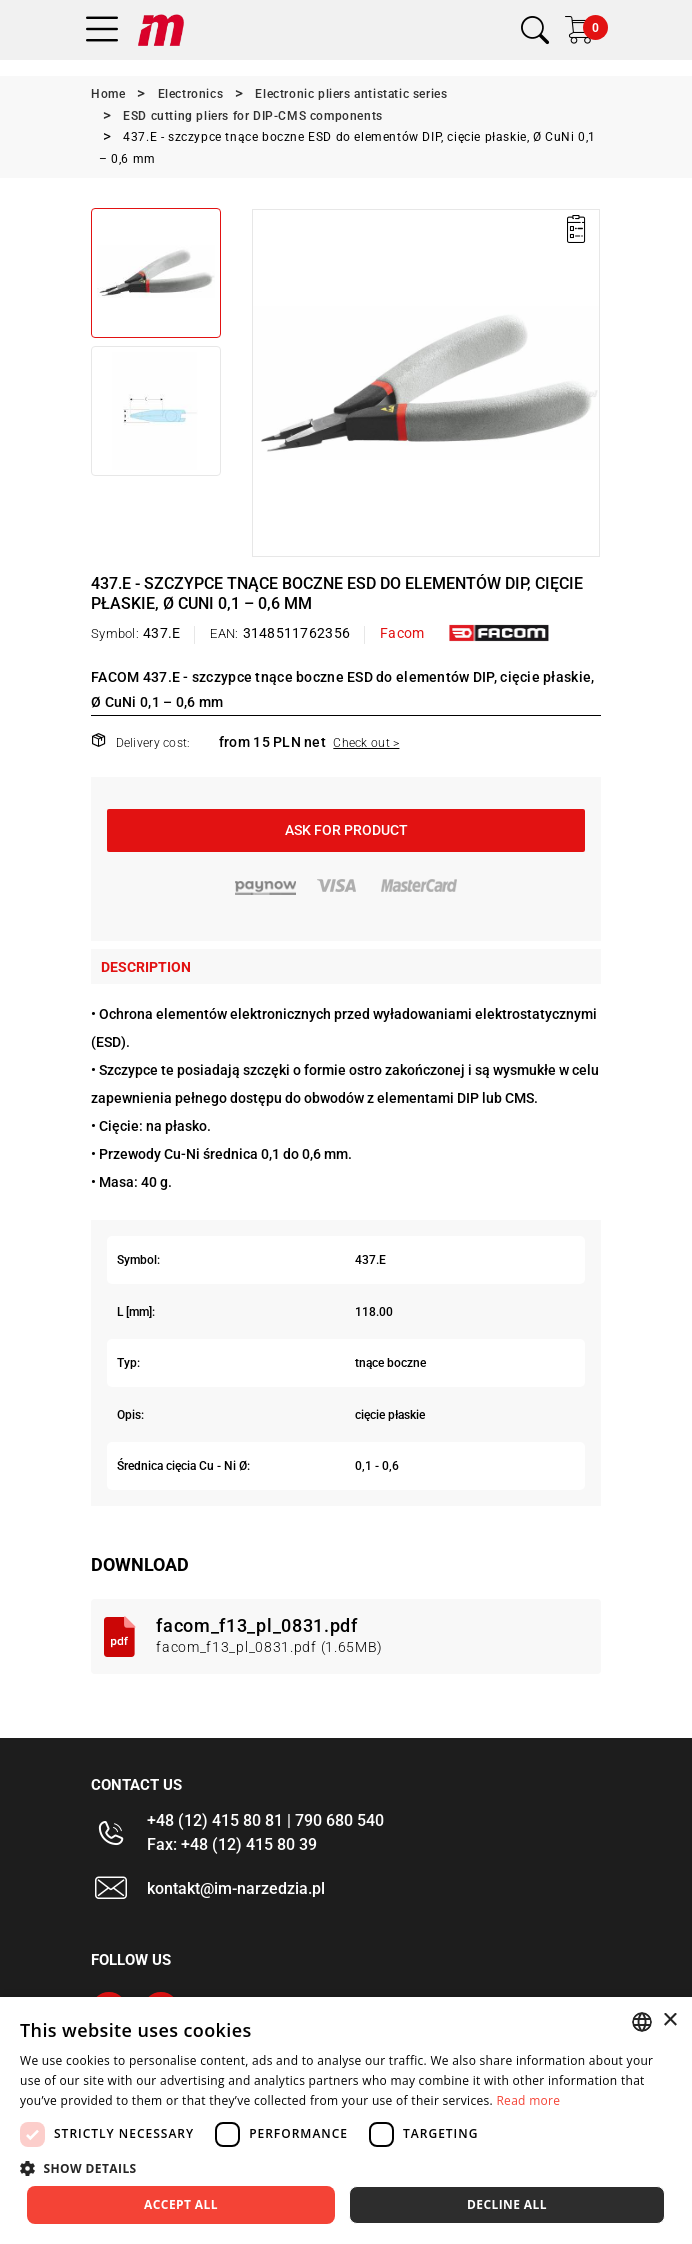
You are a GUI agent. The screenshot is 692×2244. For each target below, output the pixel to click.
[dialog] (346, 2120)
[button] (346, 2168)
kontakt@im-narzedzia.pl (236, 1888)
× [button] (669, 2020)
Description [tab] (146, 967)
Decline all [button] (507, 2204)
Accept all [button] (181, 2204)
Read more (528, 2100)
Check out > (366, 743)
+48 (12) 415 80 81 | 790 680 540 (265, 1820)
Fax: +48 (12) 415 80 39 (232, 1844)
